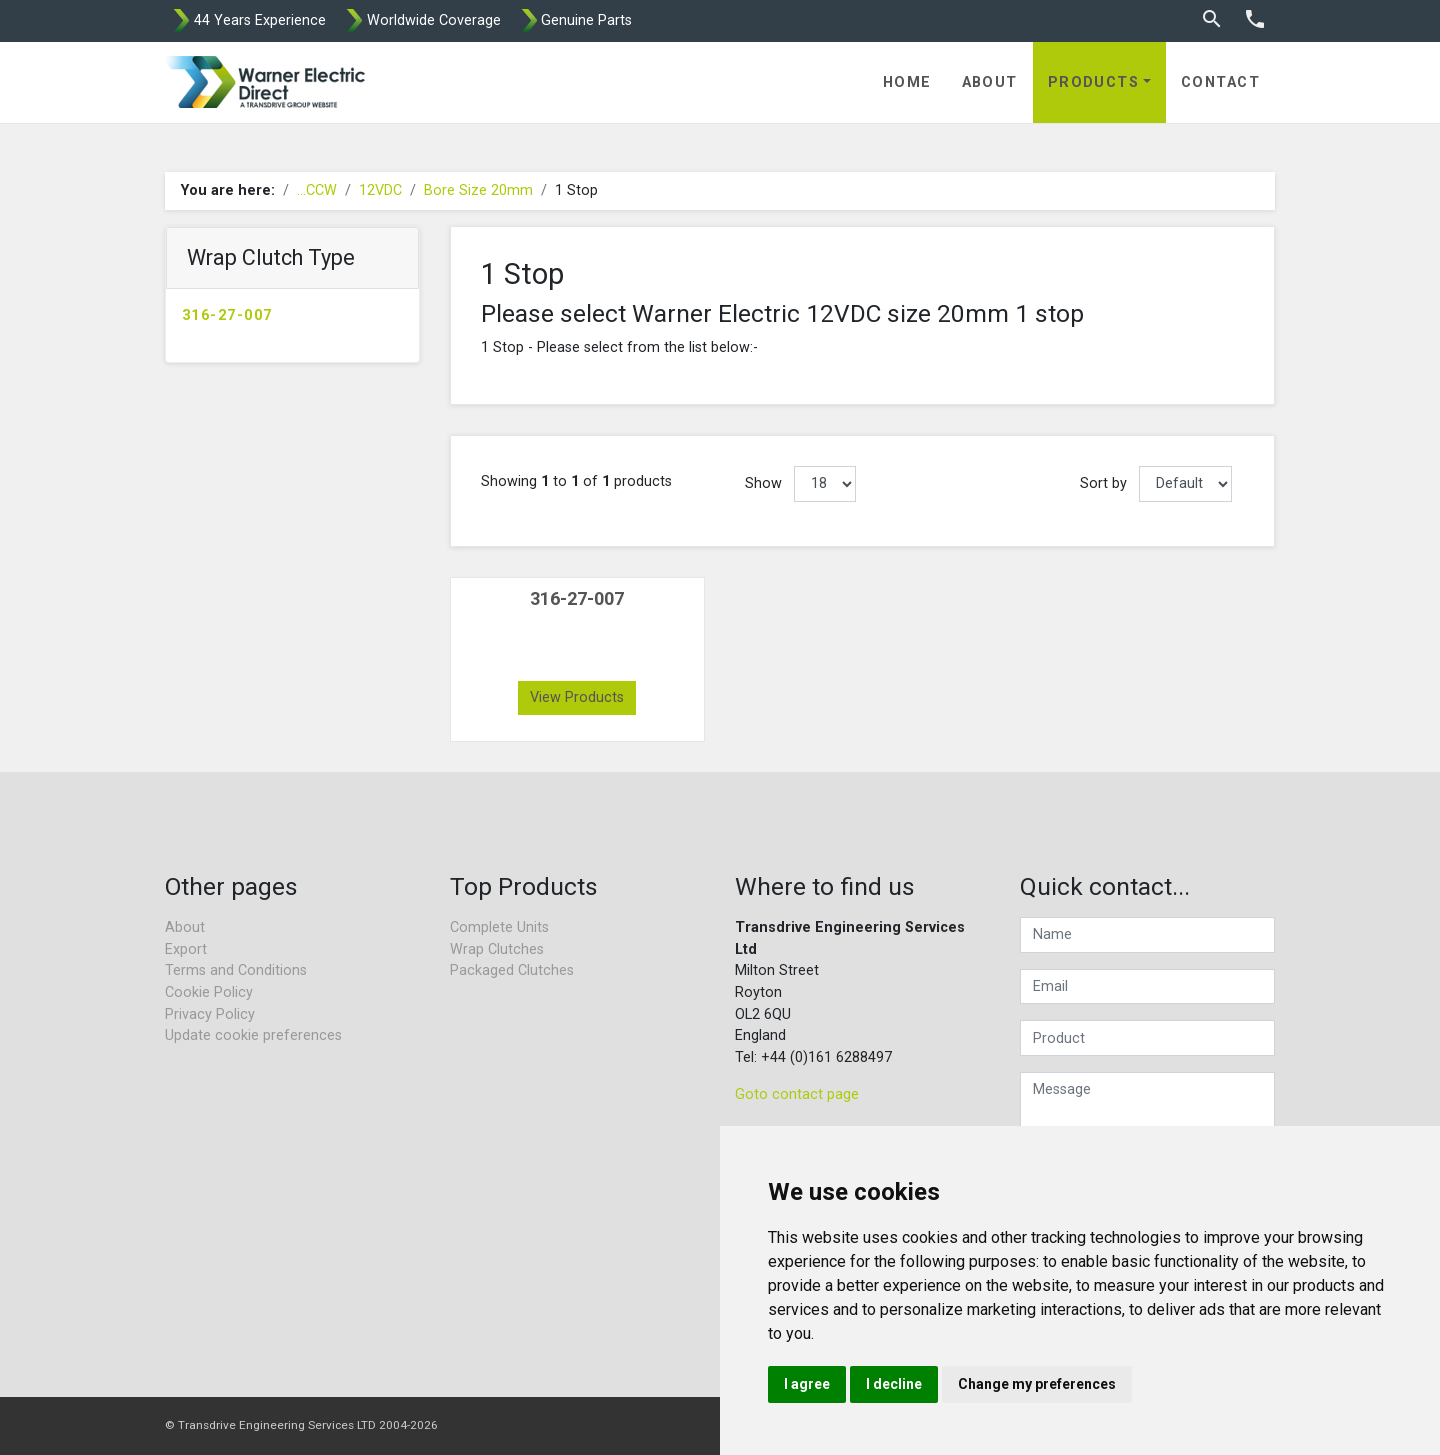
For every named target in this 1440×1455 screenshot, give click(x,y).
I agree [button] (807, 1384)
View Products (577, 697)
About (990, 82)
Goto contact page (797, 1094)
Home (907, 82)
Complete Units (499, 927)
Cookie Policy (209, 992)
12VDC (380, 190)
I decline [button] (894, 1384)
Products (1094, 82)
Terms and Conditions (236, 970)
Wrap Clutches (497, 949)
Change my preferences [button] (1037, 1384)
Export (186, 949)
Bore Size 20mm (478, 190)
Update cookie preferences (253, 1035)
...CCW (317, 190)
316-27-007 (227, 315)
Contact (1220, 82)
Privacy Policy (210, 1014)
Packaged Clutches (512, 970)
